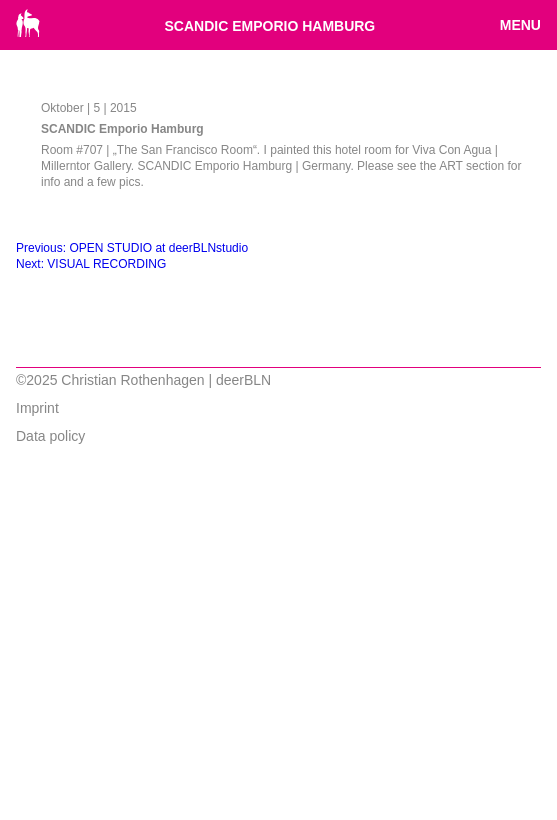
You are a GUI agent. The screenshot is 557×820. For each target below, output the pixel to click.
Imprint (37, 408)
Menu (520, 25)
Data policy (50, 436)
